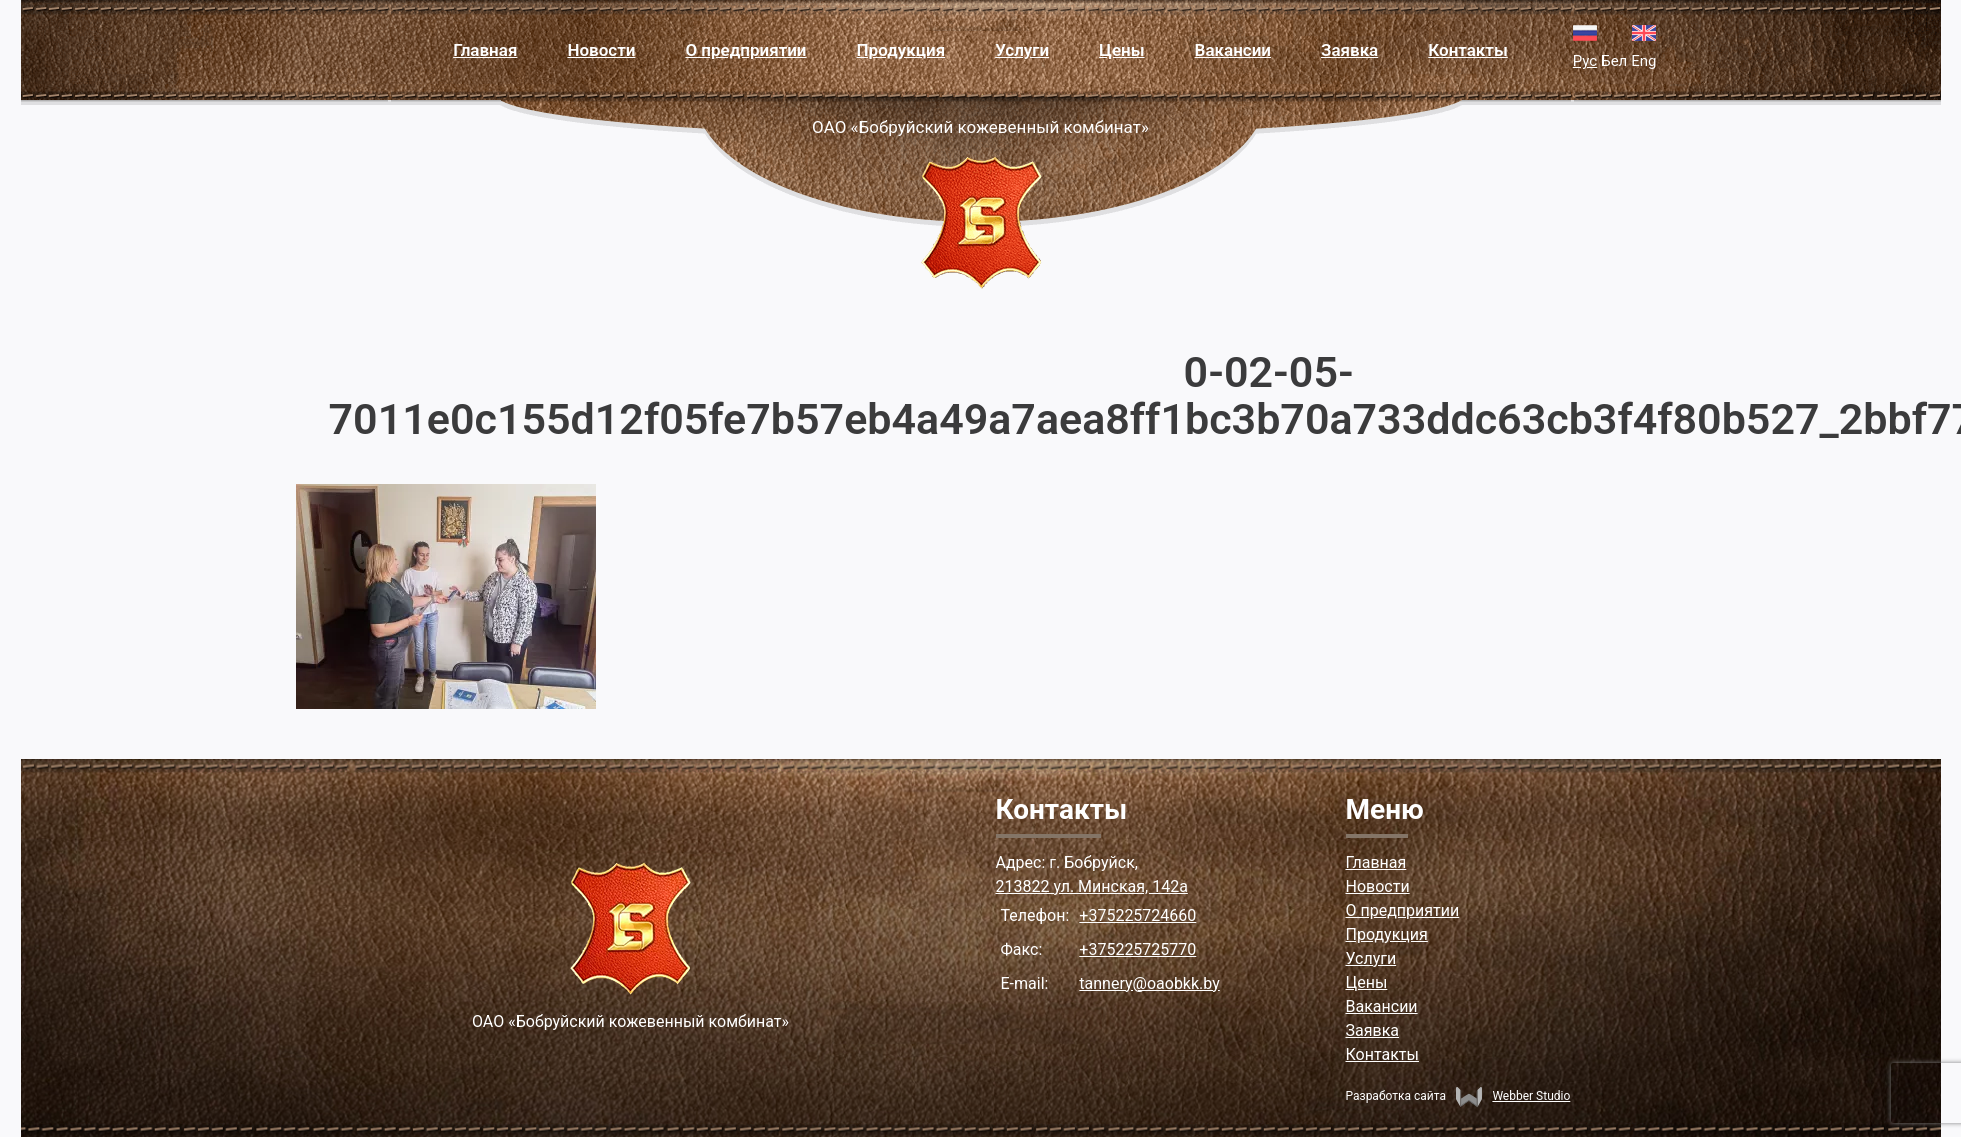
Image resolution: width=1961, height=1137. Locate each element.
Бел (1614, 61)
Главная (485, 50)
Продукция (901, 50)
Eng (1643, 61)
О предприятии (745, 50)
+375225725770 (1137, 949)
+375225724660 (1137, 915)
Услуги (1022, 50)
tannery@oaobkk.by (1149, 983)
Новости (601, 50)
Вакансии (1233, 50)
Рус (1585, 61)
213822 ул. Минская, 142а (1092, 886)
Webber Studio (1513, 1096)
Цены (1121, 50)
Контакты (1468, 50)
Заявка (1349, 50)
